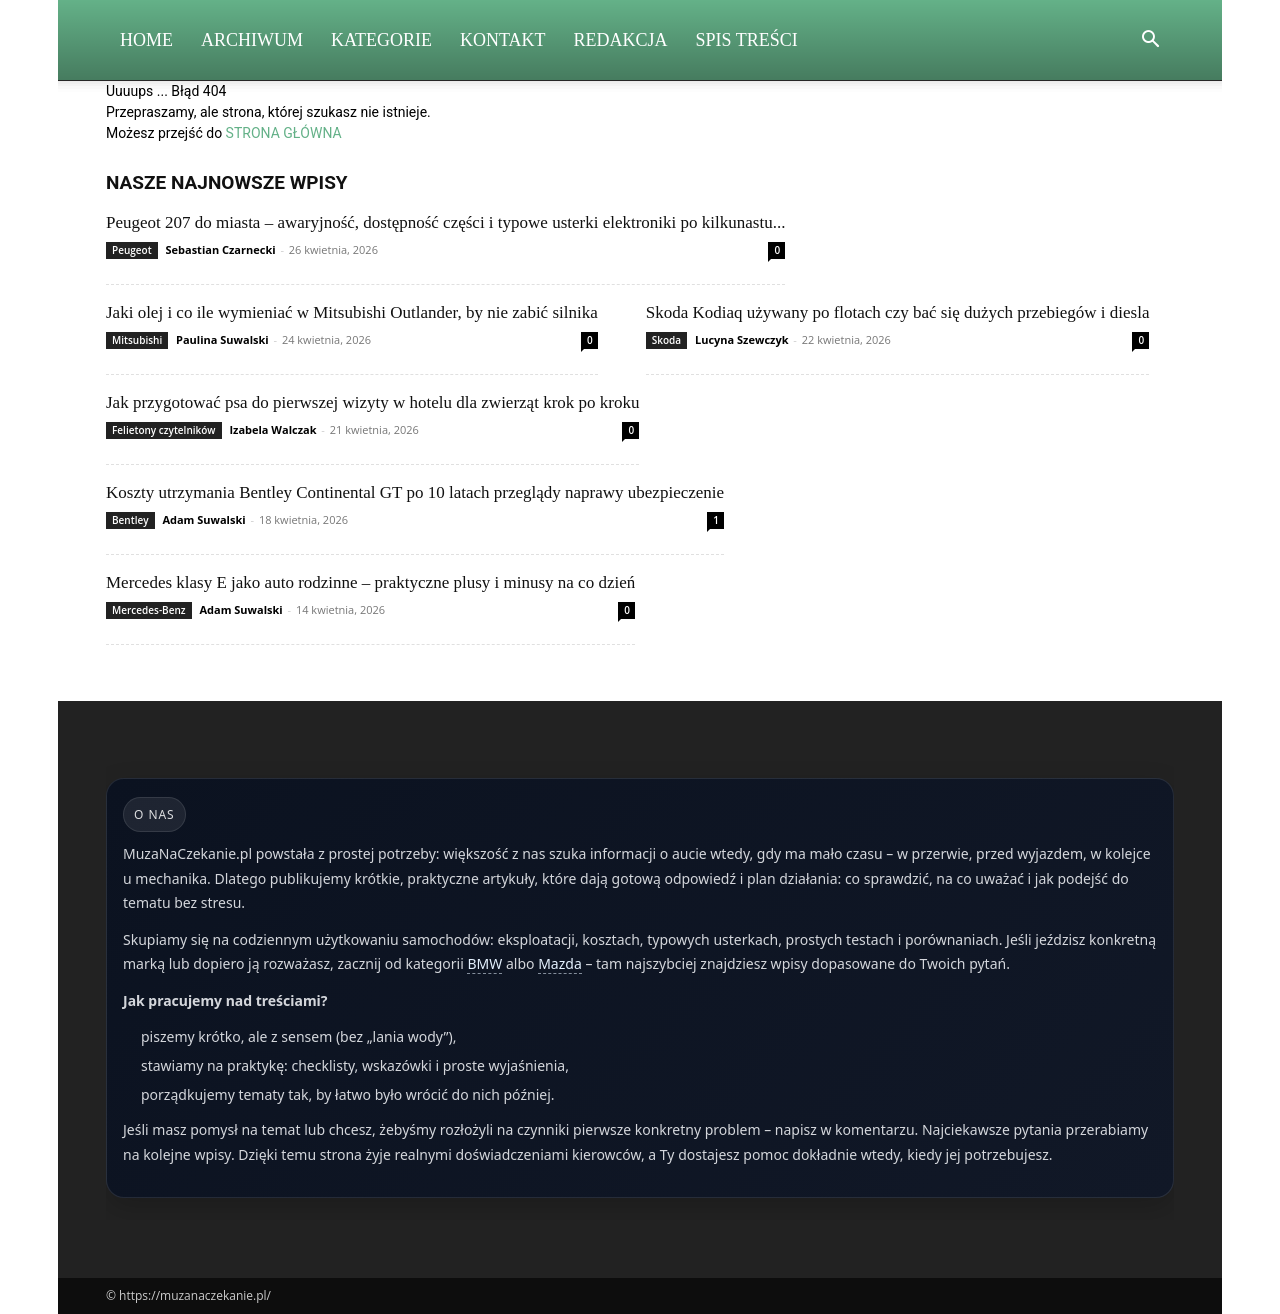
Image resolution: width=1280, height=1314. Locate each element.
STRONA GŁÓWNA (284, 133)
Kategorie (381, 40)
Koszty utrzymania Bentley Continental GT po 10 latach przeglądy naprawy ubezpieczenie (415, 492)
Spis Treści (747, 40)
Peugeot (132, 250)
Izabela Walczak (272, 429)
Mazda (560, 963)
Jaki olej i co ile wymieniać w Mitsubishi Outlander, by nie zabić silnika (352, 312)
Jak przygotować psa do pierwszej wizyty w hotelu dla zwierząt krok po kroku (372, 402)
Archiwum (252, 40)
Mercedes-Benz (149, 610)
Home (146, 40)
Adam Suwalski (203, 519)
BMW (484, 963)
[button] (1150, 41)
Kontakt (503, 40)
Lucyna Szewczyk (742, 339)
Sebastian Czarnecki (220, 249)
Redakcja (621, 40)
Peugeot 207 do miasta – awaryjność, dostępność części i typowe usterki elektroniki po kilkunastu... (445, 222)
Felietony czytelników (164, 430)
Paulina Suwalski (222, 339)
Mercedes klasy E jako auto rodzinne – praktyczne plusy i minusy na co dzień (370, 582)
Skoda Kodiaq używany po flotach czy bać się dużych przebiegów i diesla (898, 312)
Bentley (130, 520)
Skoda (666, 340)
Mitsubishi (137, 340)
